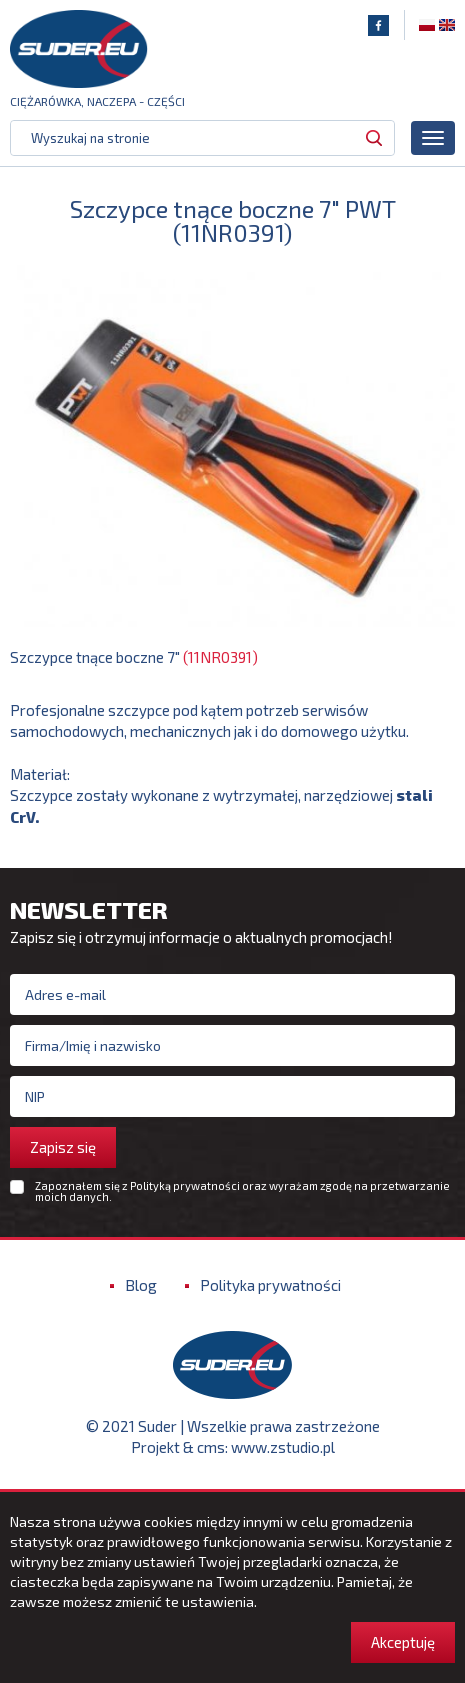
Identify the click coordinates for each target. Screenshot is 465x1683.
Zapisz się (63, 1147)
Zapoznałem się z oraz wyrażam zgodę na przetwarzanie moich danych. (242, 1191)
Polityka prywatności (270, 1285)
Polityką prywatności (185, 1185)
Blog (141, 1285)
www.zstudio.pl (283, 1447)
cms (211, 1447)
